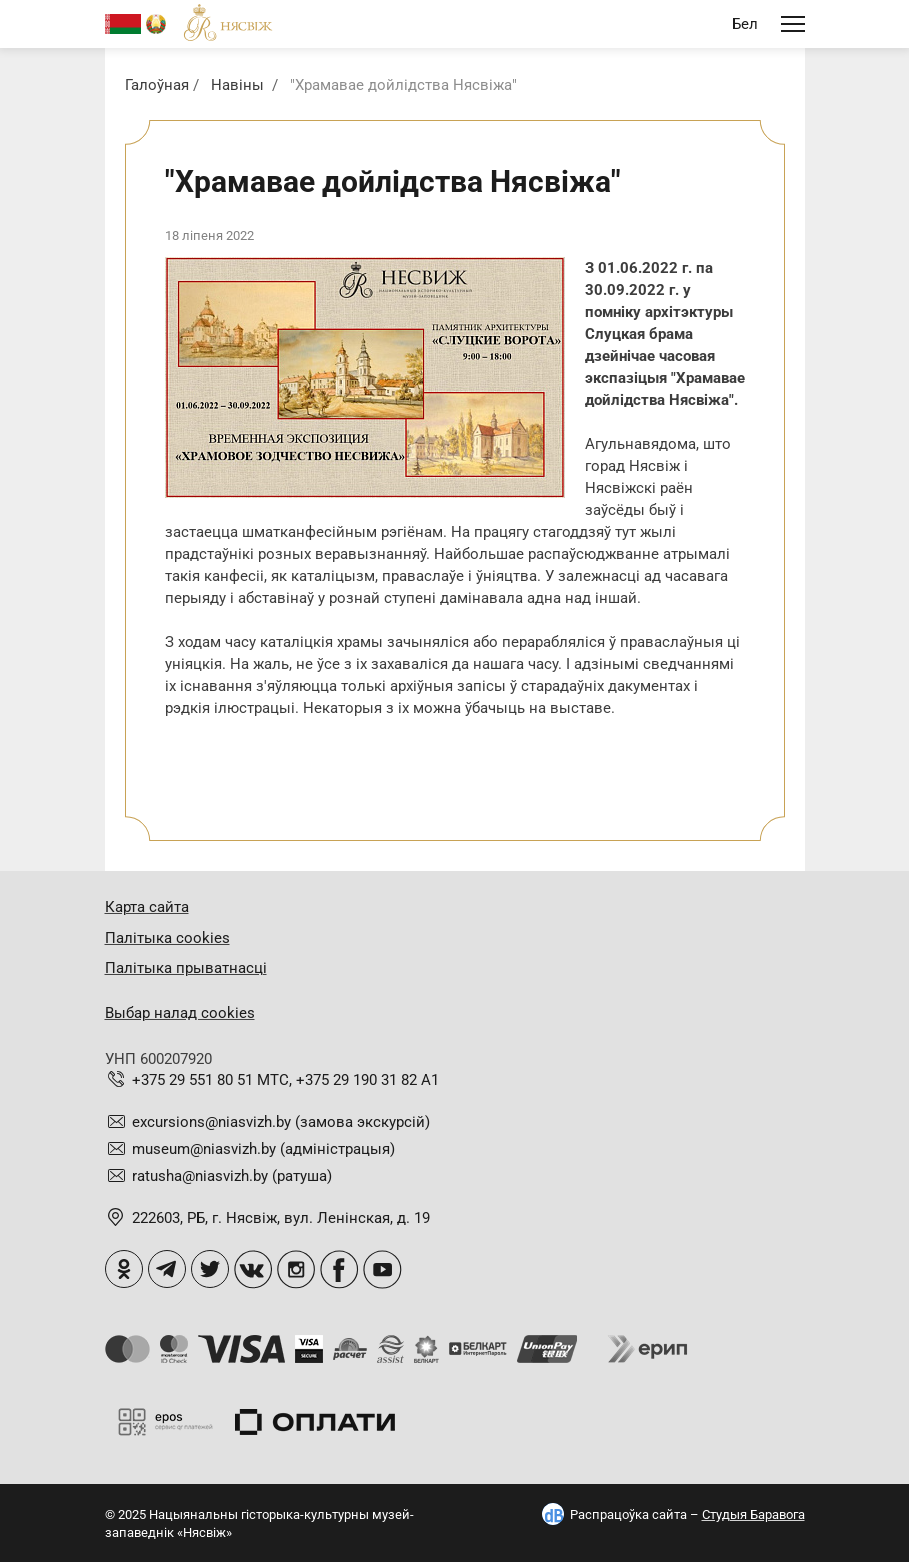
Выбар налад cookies (180, 1013)
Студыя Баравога (753, 1514)
